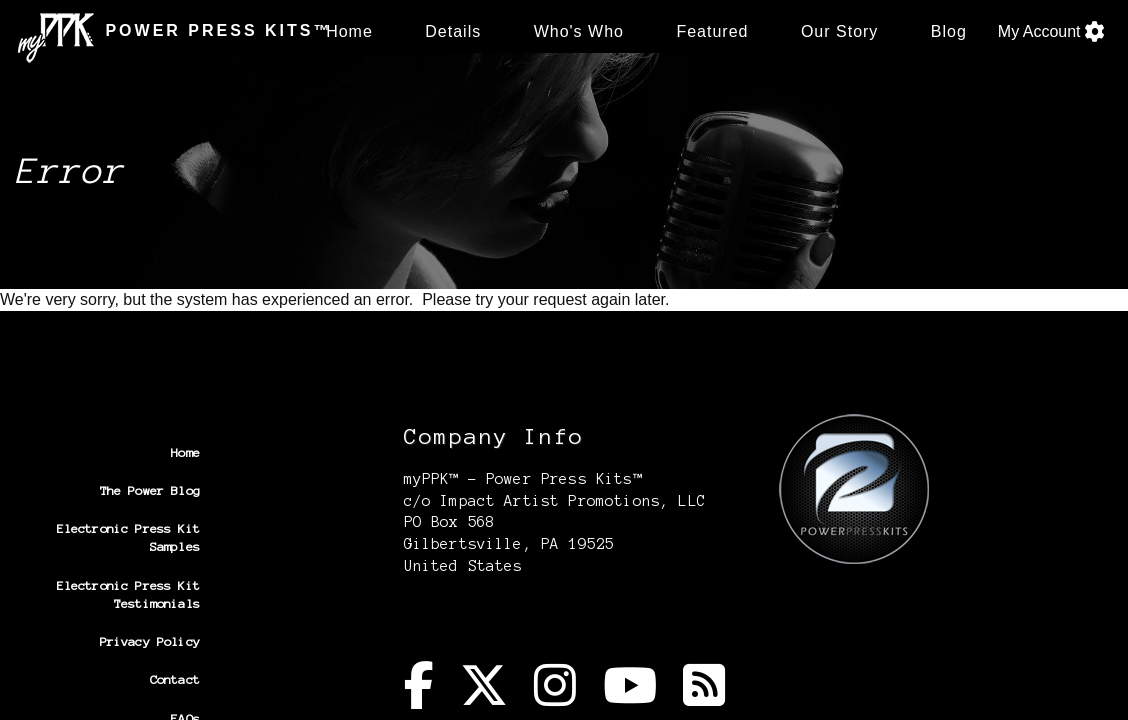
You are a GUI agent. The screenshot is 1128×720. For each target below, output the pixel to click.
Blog (949, 31)
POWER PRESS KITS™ (159, 31)
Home (349, 31)
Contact (175, 679)
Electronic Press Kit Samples (128, 537)
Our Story (839, 31)
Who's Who (579, 31)
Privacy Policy (150, 641)
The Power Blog (150, 490)
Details (453, 31)
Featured (712, 31)
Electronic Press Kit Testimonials (128, 594)
